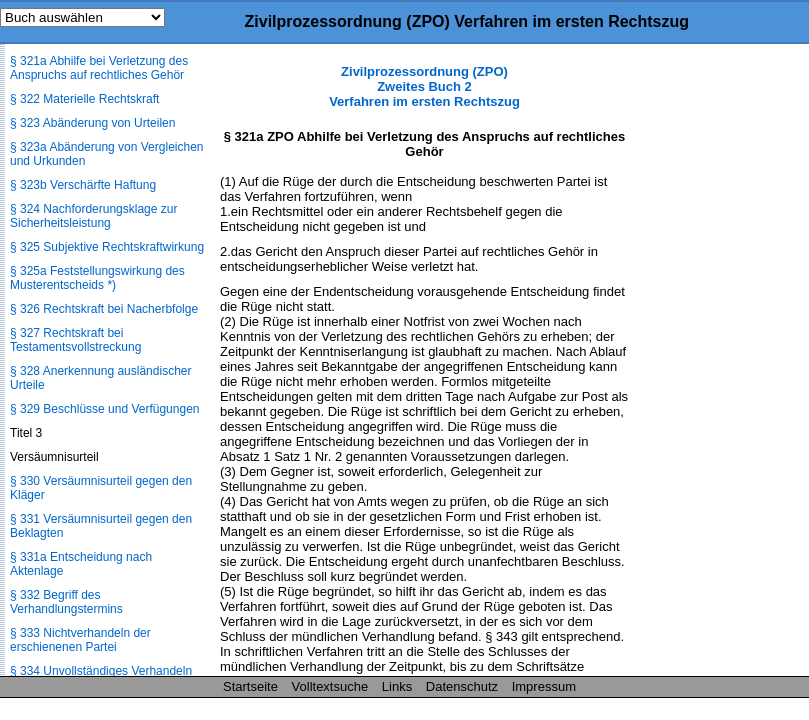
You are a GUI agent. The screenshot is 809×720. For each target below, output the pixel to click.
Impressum (544, 686)
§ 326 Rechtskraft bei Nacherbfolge (104, 309)
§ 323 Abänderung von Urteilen (92, 123)
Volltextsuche (330, 686)
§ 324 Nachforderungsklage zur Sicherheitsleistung (93, 216)
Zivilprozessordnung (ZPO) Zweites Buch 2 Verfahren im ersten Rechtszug (424, 86)
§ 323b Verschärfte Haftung (83, 185)
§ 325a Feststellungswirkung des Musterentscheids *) (97, 278)
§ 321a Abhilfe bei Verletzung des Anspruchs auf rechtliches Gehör (99, 68)
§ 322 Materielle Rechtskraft (84, 99)
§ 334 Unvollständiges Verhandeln (101, 671)
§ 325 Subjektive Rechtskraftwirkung (107, 247)
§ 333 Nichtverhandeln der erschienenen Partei (80, 640)
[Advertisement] (709, 364)
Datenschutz (462, 686)
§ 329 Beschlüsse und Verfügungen (104, 409)
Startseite (250, 686)
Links (397, 686)
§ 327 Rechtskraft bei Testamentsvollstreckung (75, 340)
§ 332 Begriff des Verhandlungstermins (66, 602)
